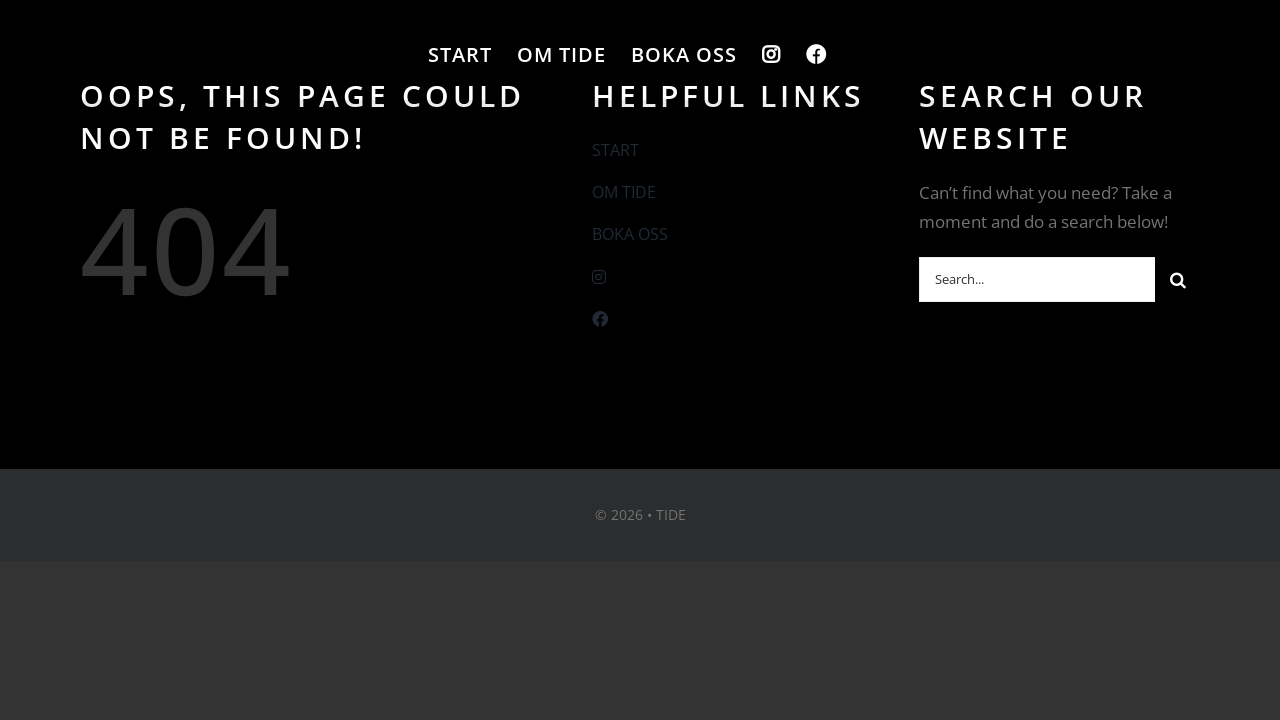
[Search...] (1037, 279)
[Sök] (1177, 279)
